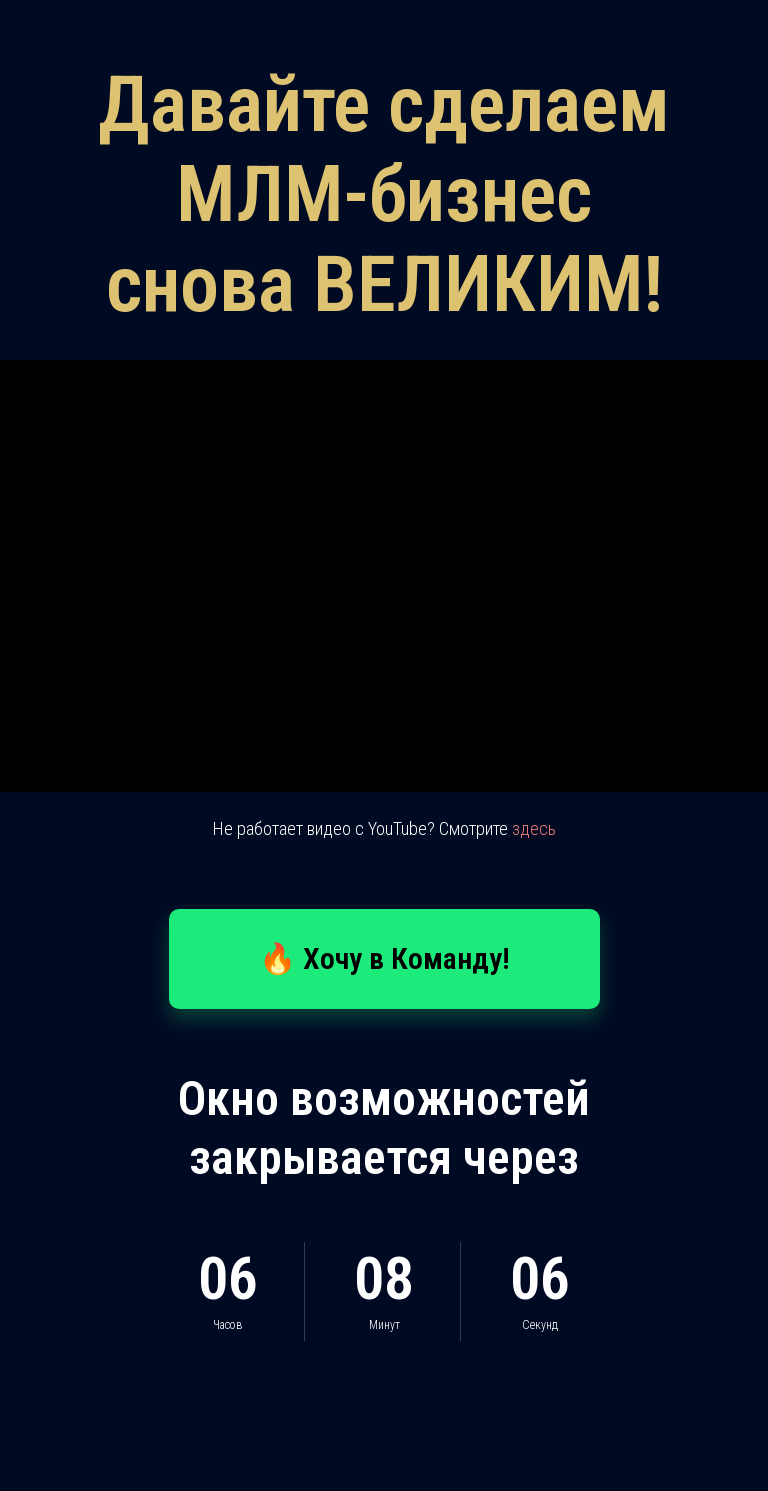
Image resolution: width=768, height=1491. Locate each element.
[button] (384, 959)
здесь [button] (534, 828)
